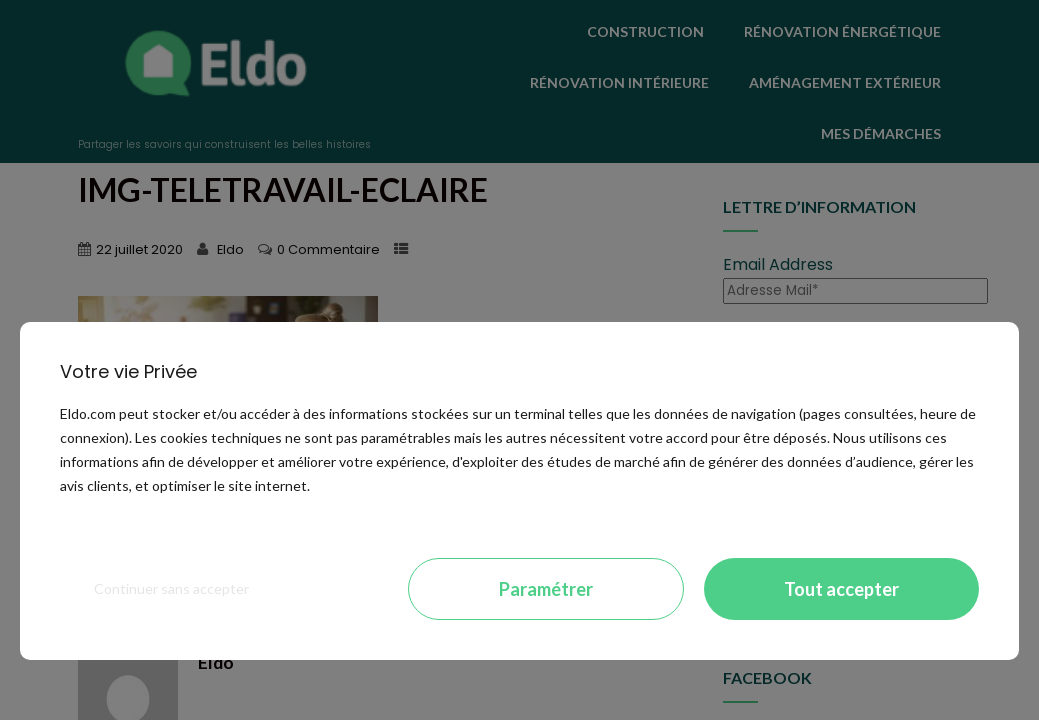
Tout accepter (841, 589)
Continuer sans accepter (171, 588)
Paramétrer (546, 589)
